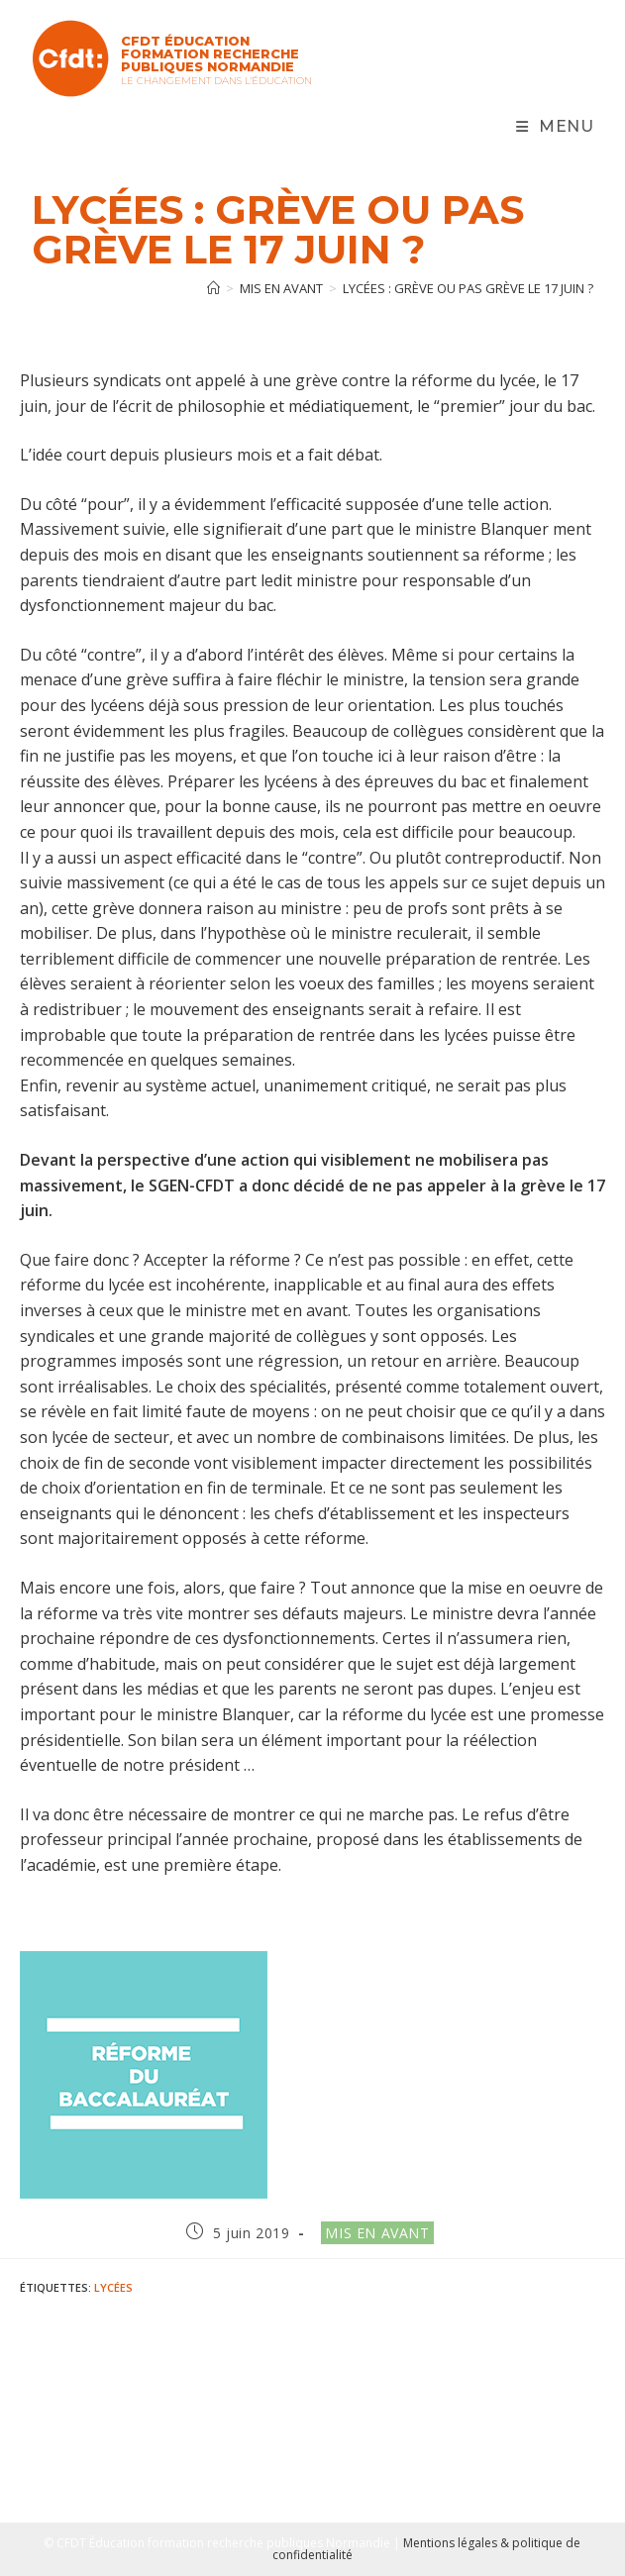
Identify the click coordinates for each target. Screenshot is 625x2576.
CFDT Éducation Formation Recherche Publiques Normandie (210, 53)
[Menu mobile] (555, 127)
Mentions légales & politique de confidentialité (426, 2548)
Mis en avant (377, 2232)
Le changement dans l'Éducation (216, 80)
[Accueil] (213, 288)
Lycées (113, 2287)
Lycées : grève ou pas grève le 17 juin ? (468, 288)
